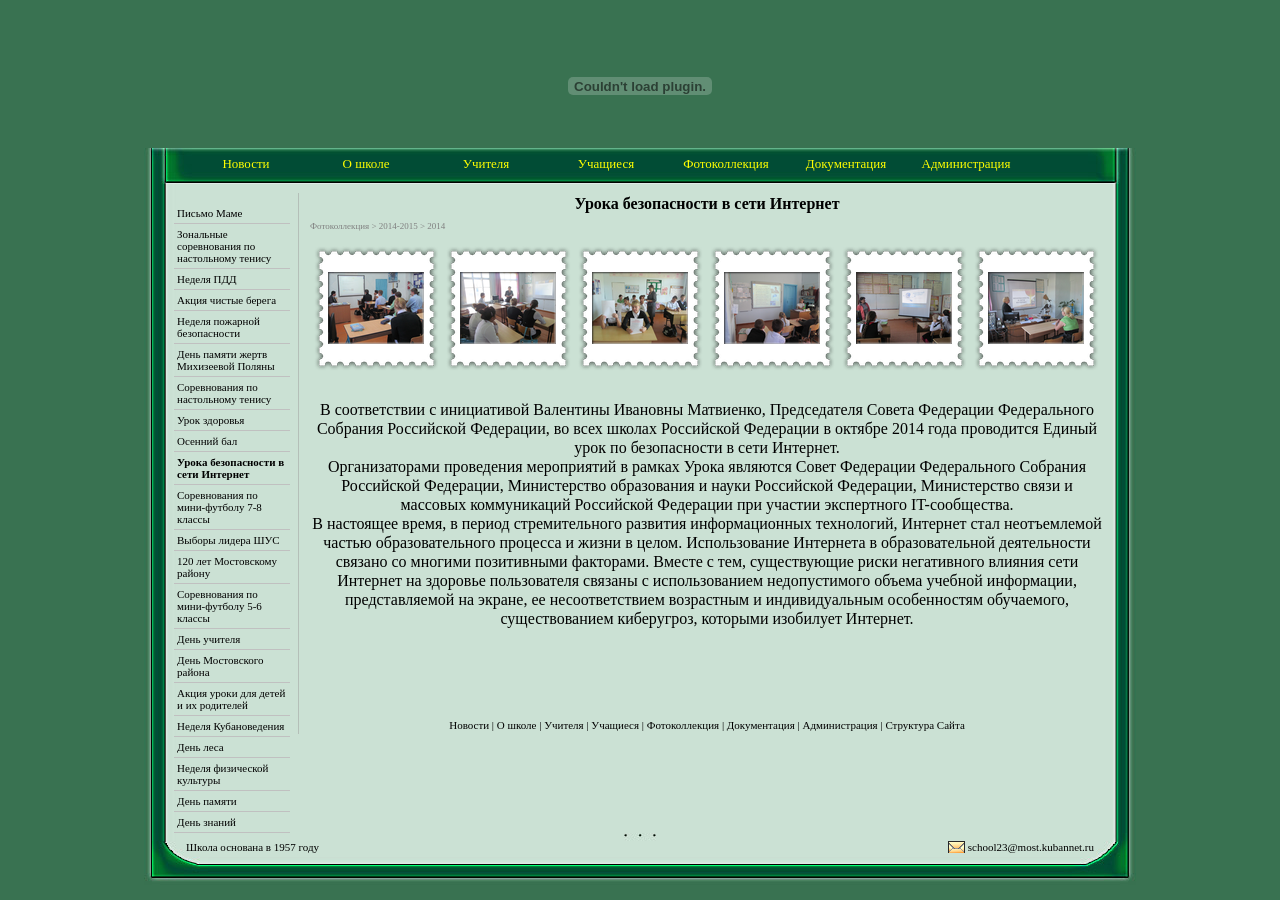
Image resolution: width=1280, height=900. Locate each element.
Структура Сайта (924, 725)
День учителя (208, 639)
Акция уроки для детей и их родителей (231, 699)
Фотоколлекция (726, 163)
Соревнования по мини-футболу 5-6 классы (219, 606)
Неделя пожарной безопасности (218, 327)
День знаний (206, 822)
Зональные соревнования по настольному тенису (224, 246)
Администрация (966, 163)
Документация (846, 163)
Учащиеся (606, 163)
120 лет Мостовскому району (227, 567)
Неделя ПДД (206, 279)
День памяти (207, 801)
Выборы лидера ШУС (228, 540)
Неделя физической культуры (222, 774)
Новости (245, 163)
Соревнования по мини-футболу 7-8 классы (219, 507)
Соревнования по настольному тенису (224, 393)
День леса (200, 747)
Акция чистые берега (226, 300)
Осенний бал (207, 441)
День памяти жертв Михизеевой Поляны (226, 360)
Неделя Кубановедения (230, 726)
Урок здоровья (210, 420)
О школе (366, 163)
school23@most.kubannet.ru (1031, 847)
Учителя (486, 163)
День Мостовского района (220, 666)
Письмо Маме (209, 213)
